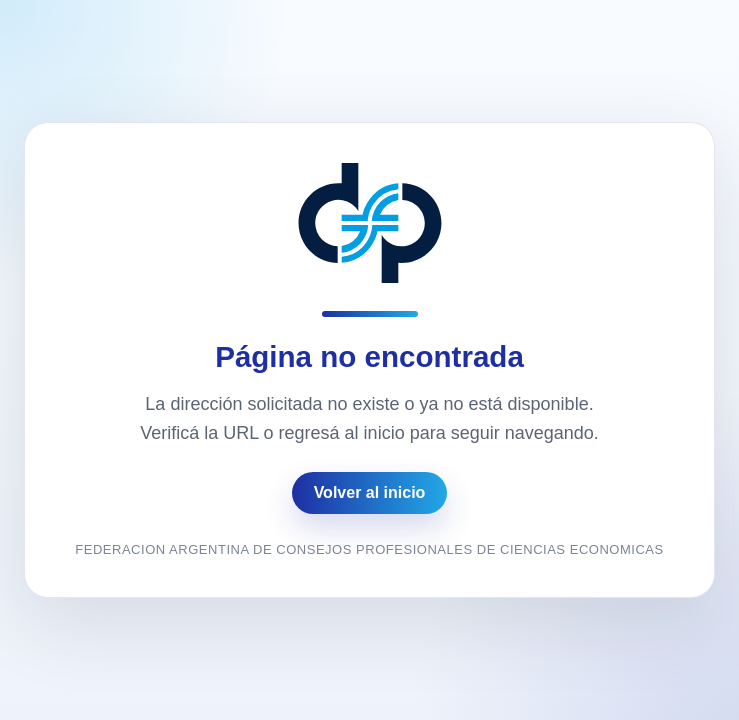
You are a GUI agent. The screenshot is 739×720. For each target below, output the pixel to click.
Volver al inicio (370, 492)
